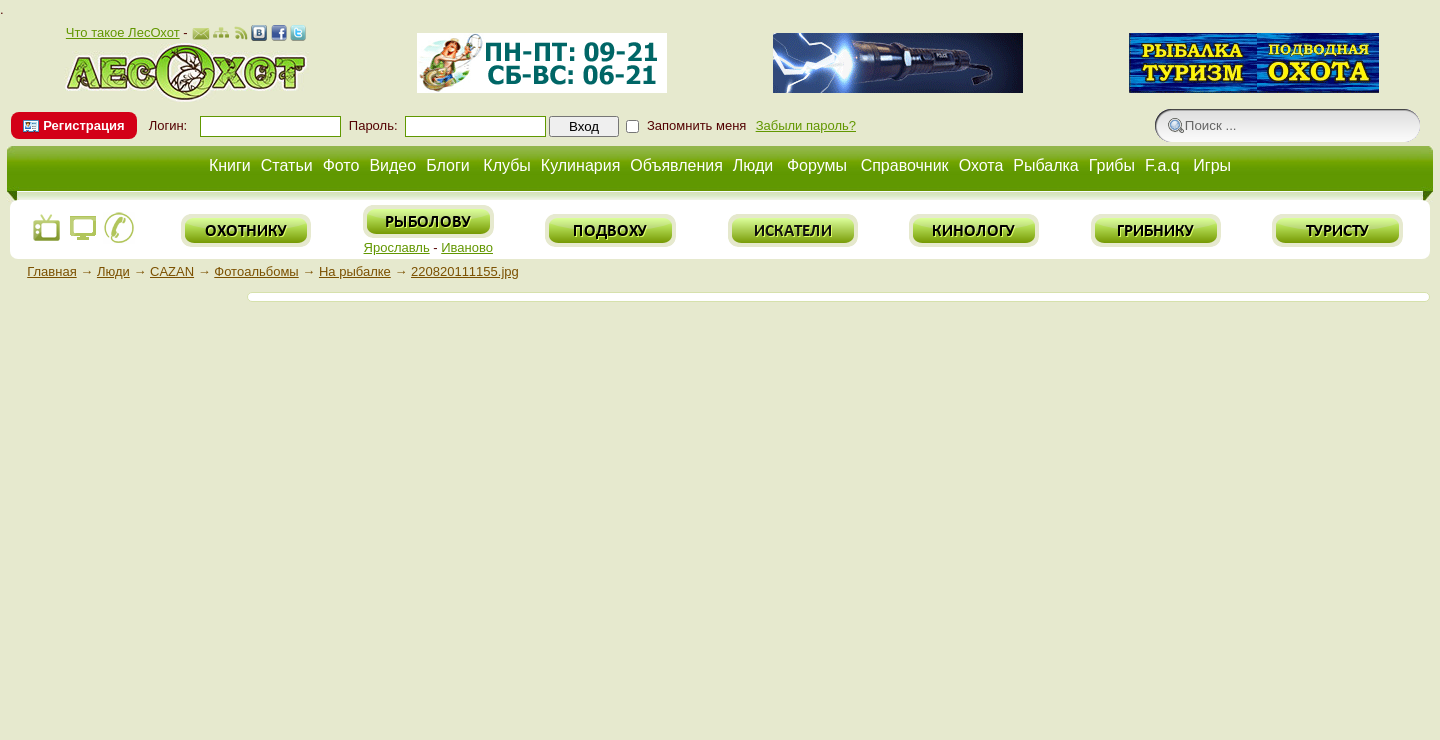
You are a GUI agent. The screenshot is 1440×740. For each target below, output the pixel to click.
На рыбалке (355, 271)
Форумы (817, 165)
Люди (753, 165)
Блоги (448, 165)
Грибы (1112, 165)
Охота (981, 165)
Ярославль (397, 247)
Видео (392, 165)
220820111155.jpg (465, 271)
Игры (1212, 165)
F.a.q (1162, 165)
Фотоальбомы (256, 271)
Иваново (467, 247)
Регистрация (83, 125)
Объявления (676, 165)
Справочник (905, 165)
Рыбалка (1045, 165)
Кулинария (580, 165)
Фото (341, 165)
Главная (51, 271)
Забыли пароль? (806, 125)
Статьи (287, 165)
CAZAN (172, 271)
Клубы (507, 165)
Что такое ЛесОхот (123, 32)
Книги (230, 165)
